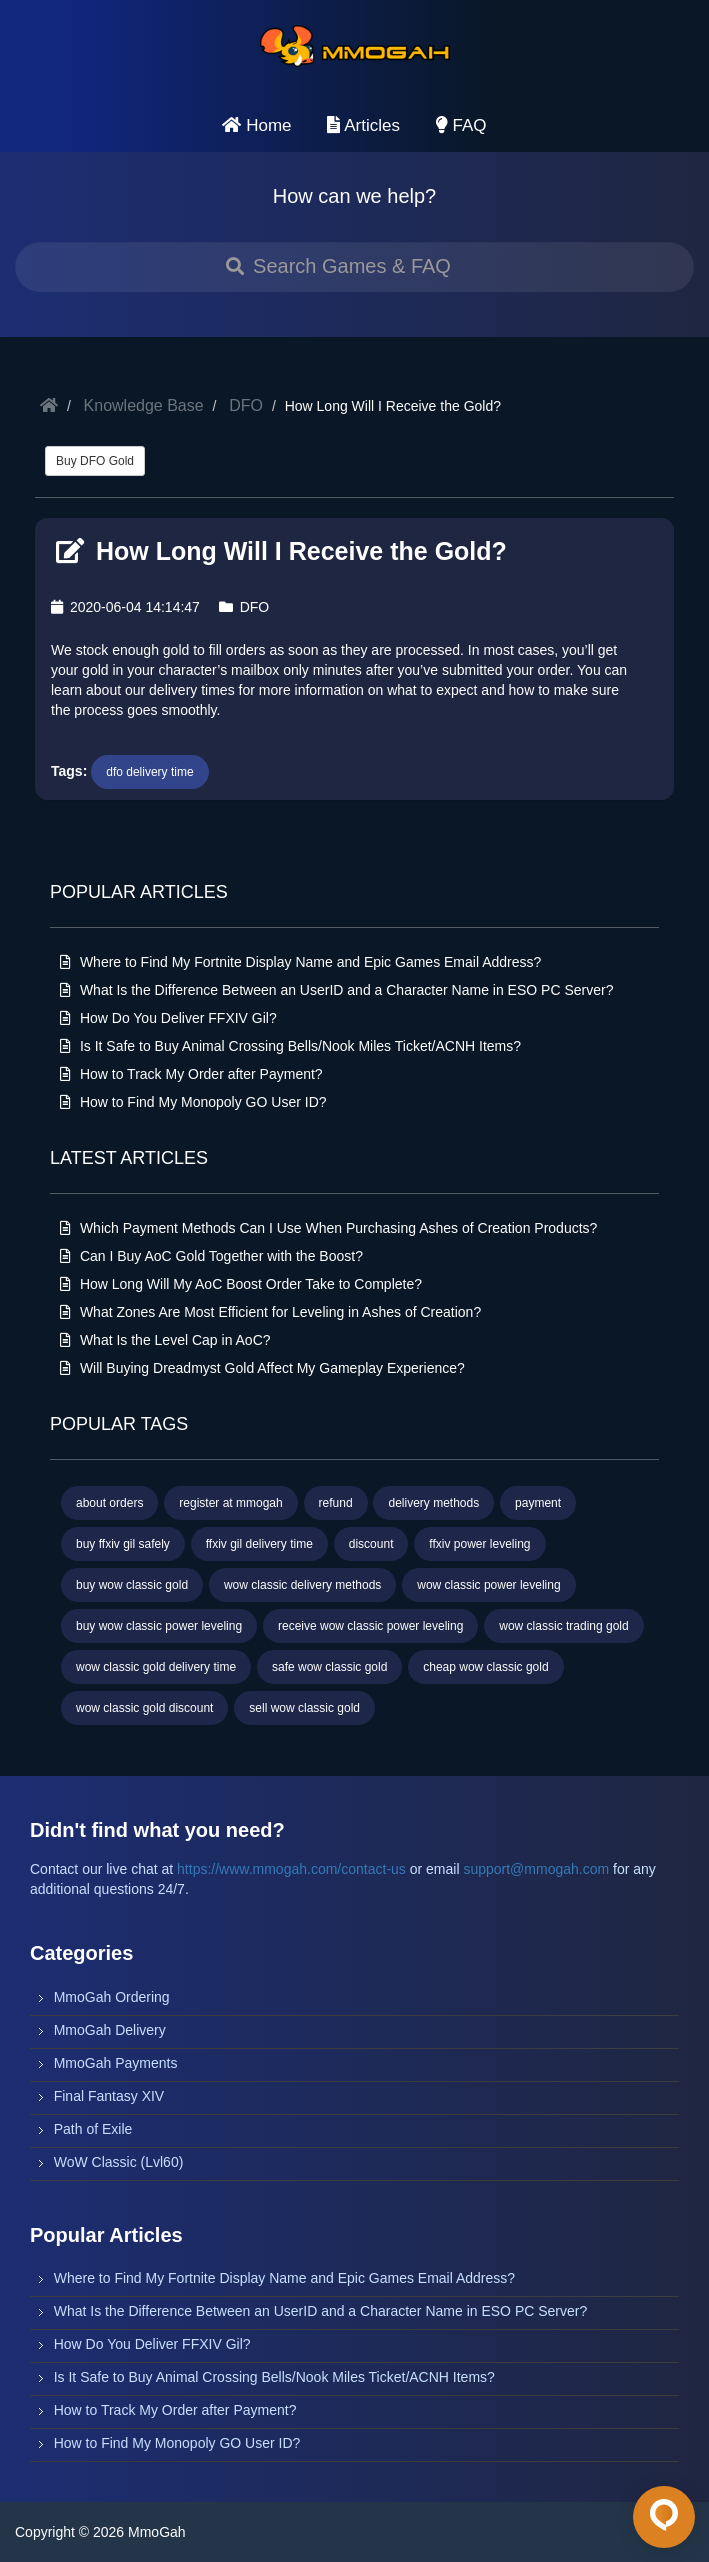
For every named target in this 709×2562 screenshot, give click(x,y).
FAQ (461, 125)
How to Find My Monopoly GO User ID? (193, 1102)
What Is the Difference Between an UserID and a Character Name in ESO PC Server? (336, 990)
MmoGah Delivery (110, 2030)
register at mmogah (230, 1503)
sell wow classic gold (304, 1708)
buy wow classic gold (132, 1585)
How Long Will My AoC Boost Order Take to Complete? (241, 1284)
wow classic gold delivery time (156, 1667)
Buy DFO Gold (95, 461)
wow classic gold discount (144, 1708)
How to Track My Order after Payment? (191, 1074)
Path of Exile (93, 2129)
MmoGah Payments (116, 2063)
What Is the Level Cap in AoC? (165, 1340)
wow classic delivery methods (302, 1585)
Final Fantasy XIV (109, 2096)
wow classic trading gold (563, 1626)
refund (336, 1503)
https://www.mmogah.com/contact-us (291, 1869)
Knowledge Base (144, 405)
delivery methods (433, 1503)
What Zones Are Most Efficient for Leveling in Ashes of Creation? (270, 1312)
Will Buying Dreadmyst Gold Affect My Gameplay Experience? (262, 1368)
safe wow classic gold (329, 1667)
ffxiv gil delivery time (259, 1544)
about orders (109, 1503)
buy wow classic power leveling (159, 1626)
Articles (363, 125)
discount (371, 1544)
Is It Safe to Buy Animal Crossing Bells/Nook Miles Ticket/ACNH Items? (290, 1046)
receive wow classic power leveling (370, 1626)
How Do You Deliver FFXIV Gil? (168, 1018)
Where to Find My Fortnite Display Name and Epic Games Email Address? (300, 962)
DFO (246, 405)
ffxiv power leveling (479, 1544)
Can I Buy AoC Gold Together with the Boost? (211, 1256)
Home (256, 125)
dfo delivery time (149, 772)
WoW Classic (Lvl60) (119, 2162)
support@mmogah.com (536, 1869)
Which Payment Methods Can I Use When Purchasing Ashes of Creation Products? (328, 1228)
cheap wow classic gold (485, 1667)
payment (538, 1503)
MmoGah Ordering (112, 1997)
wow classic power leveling (488, 1585)
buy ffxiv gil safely (123, 1544)
